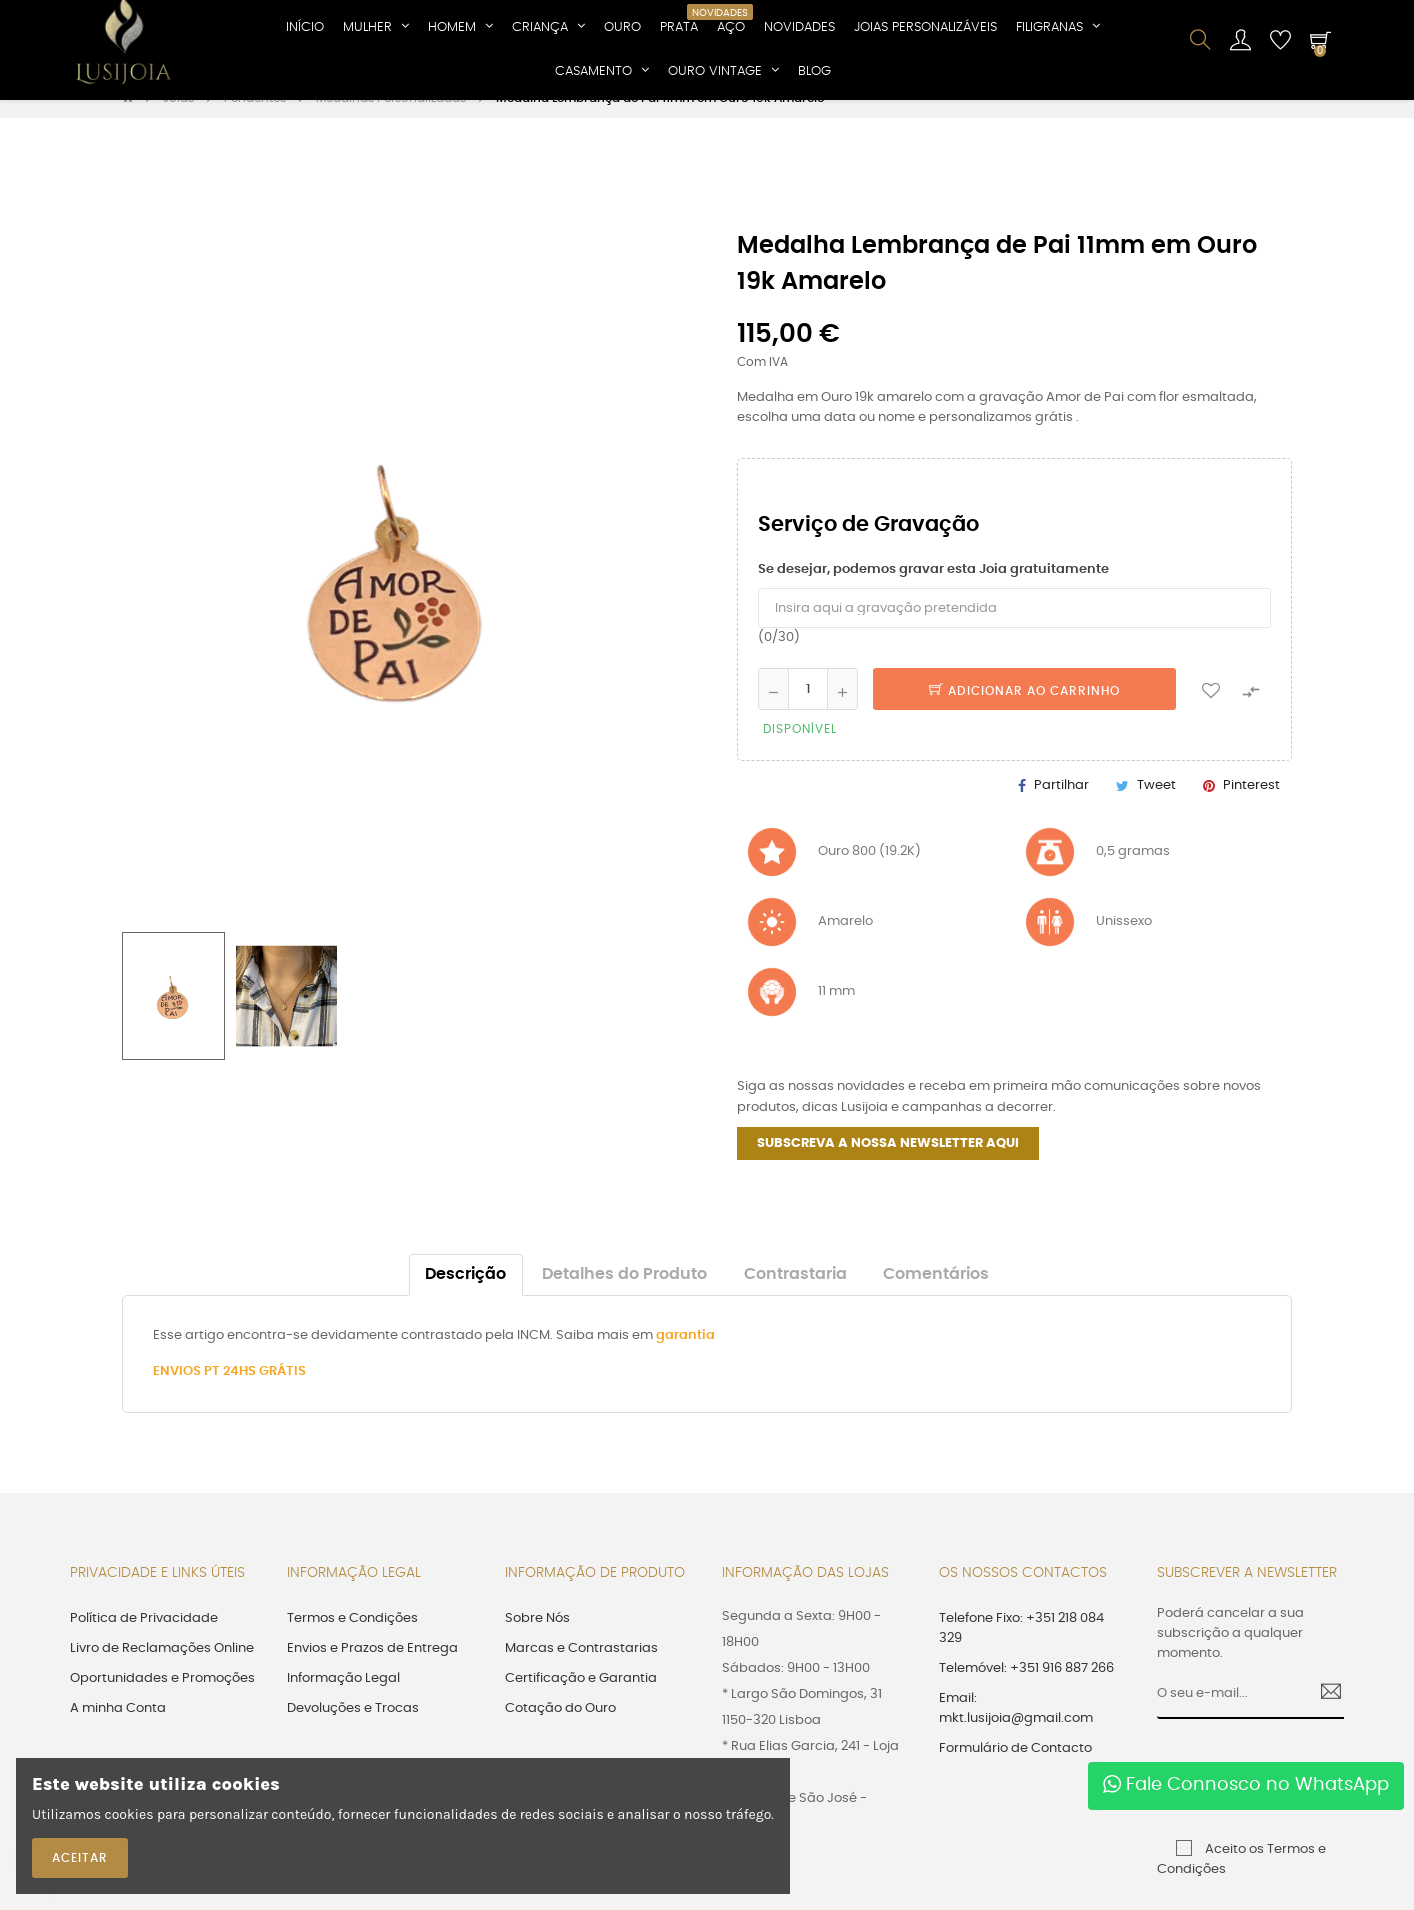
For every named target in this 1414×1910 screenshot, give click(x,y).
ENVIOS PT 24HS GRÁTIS (229, 1392)
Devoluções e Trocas (353, 1729)
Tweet (1156, 807)
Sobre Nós (537, 1639)
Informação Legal (343, 1699)
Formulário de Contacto (1015, 1769)
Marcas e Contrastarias (581, 1669)
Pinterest (1251, 807)
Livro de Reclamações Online (162, 1669)
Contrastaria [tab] (795, 1295)
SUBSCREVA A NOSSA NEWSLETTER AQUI (888, 1164)
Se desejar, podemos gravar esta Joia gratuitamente (933, 591)
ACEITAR (80, 1858)
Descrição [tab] (465, 1295)
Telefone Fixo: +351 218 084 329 (1021, 1649)
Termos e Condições (352, 1639)
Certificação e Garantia (581, 1699)
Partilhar (1061, 807)
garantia (685, 1356)
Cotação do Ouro (560, 1729)
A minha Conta (118, 1729)
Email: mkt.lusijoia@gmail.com (1016, 1729)
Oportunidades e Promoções (162, 1699)
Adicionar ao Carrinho (1024, 713)
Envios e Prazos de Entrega (372, 1669)
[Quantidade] (808, 711)
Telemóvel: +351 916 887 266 (1026, 1689)
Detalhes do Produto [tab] (624, 1295)
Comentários (936, 1295)
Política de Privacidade (144, 1639)
